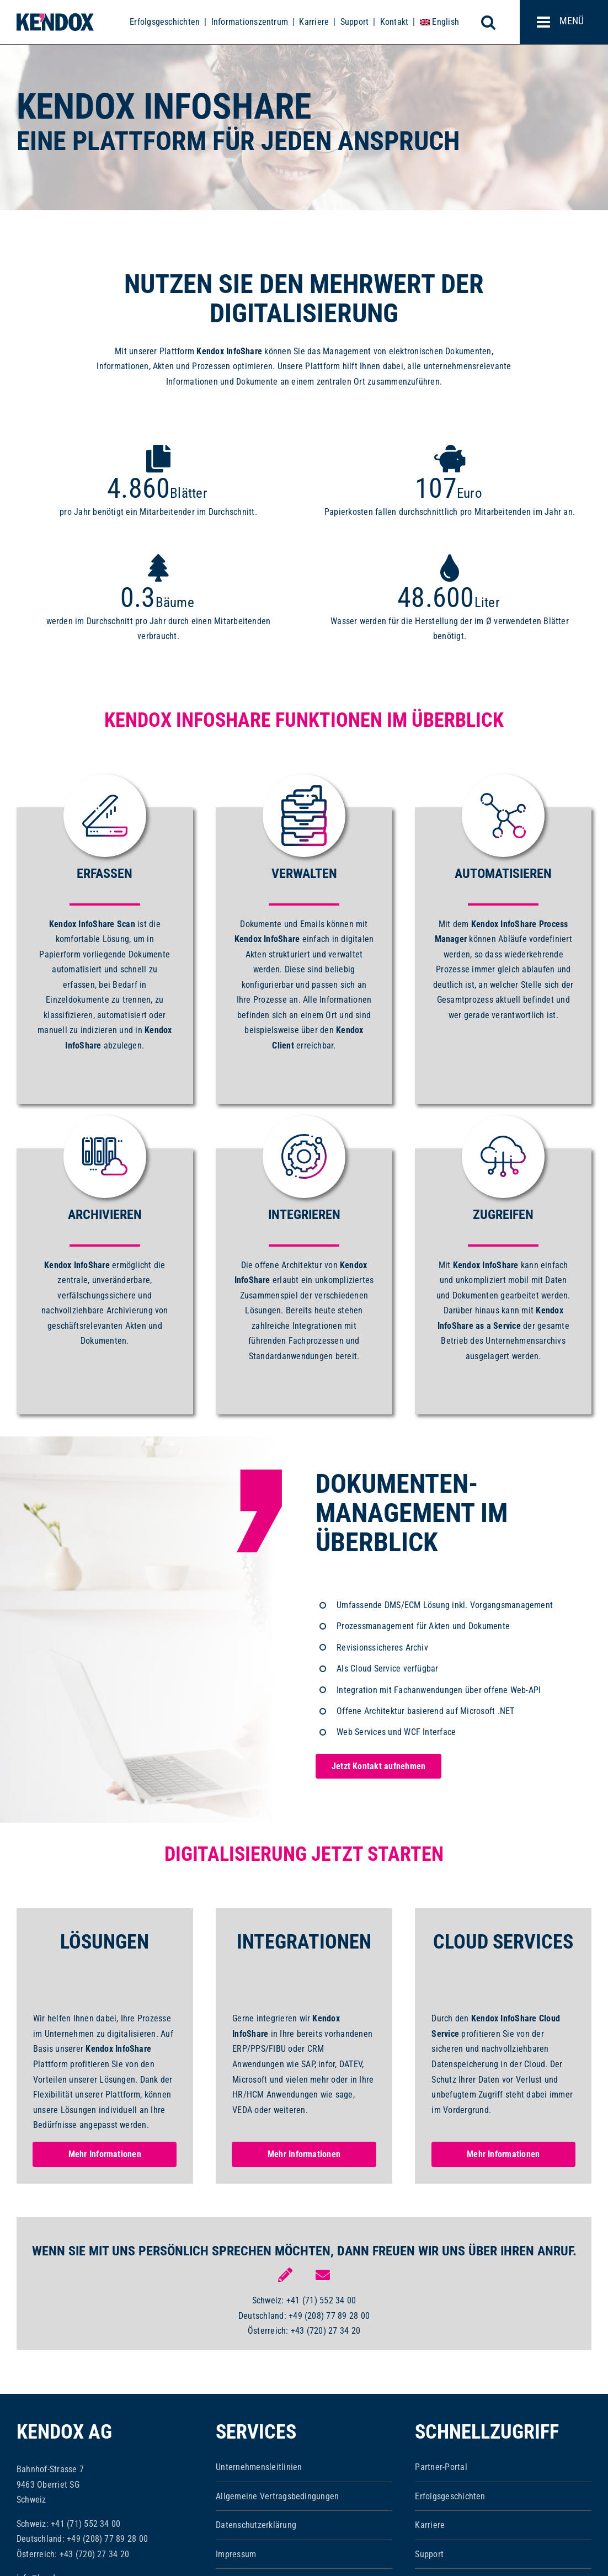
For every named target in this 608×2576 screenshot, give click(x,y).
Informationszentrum (250, 22)
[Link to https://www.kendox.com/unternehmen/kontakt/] (285, 2275)
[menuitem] (439, 22)
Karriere (314, 22)
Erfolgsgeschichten (165, 22)
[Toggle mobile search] (494, 22)
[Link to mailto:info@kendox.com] (323, 2275)
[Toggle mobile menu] (564, 22)
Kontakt (394, 22)
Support (354, 22)
